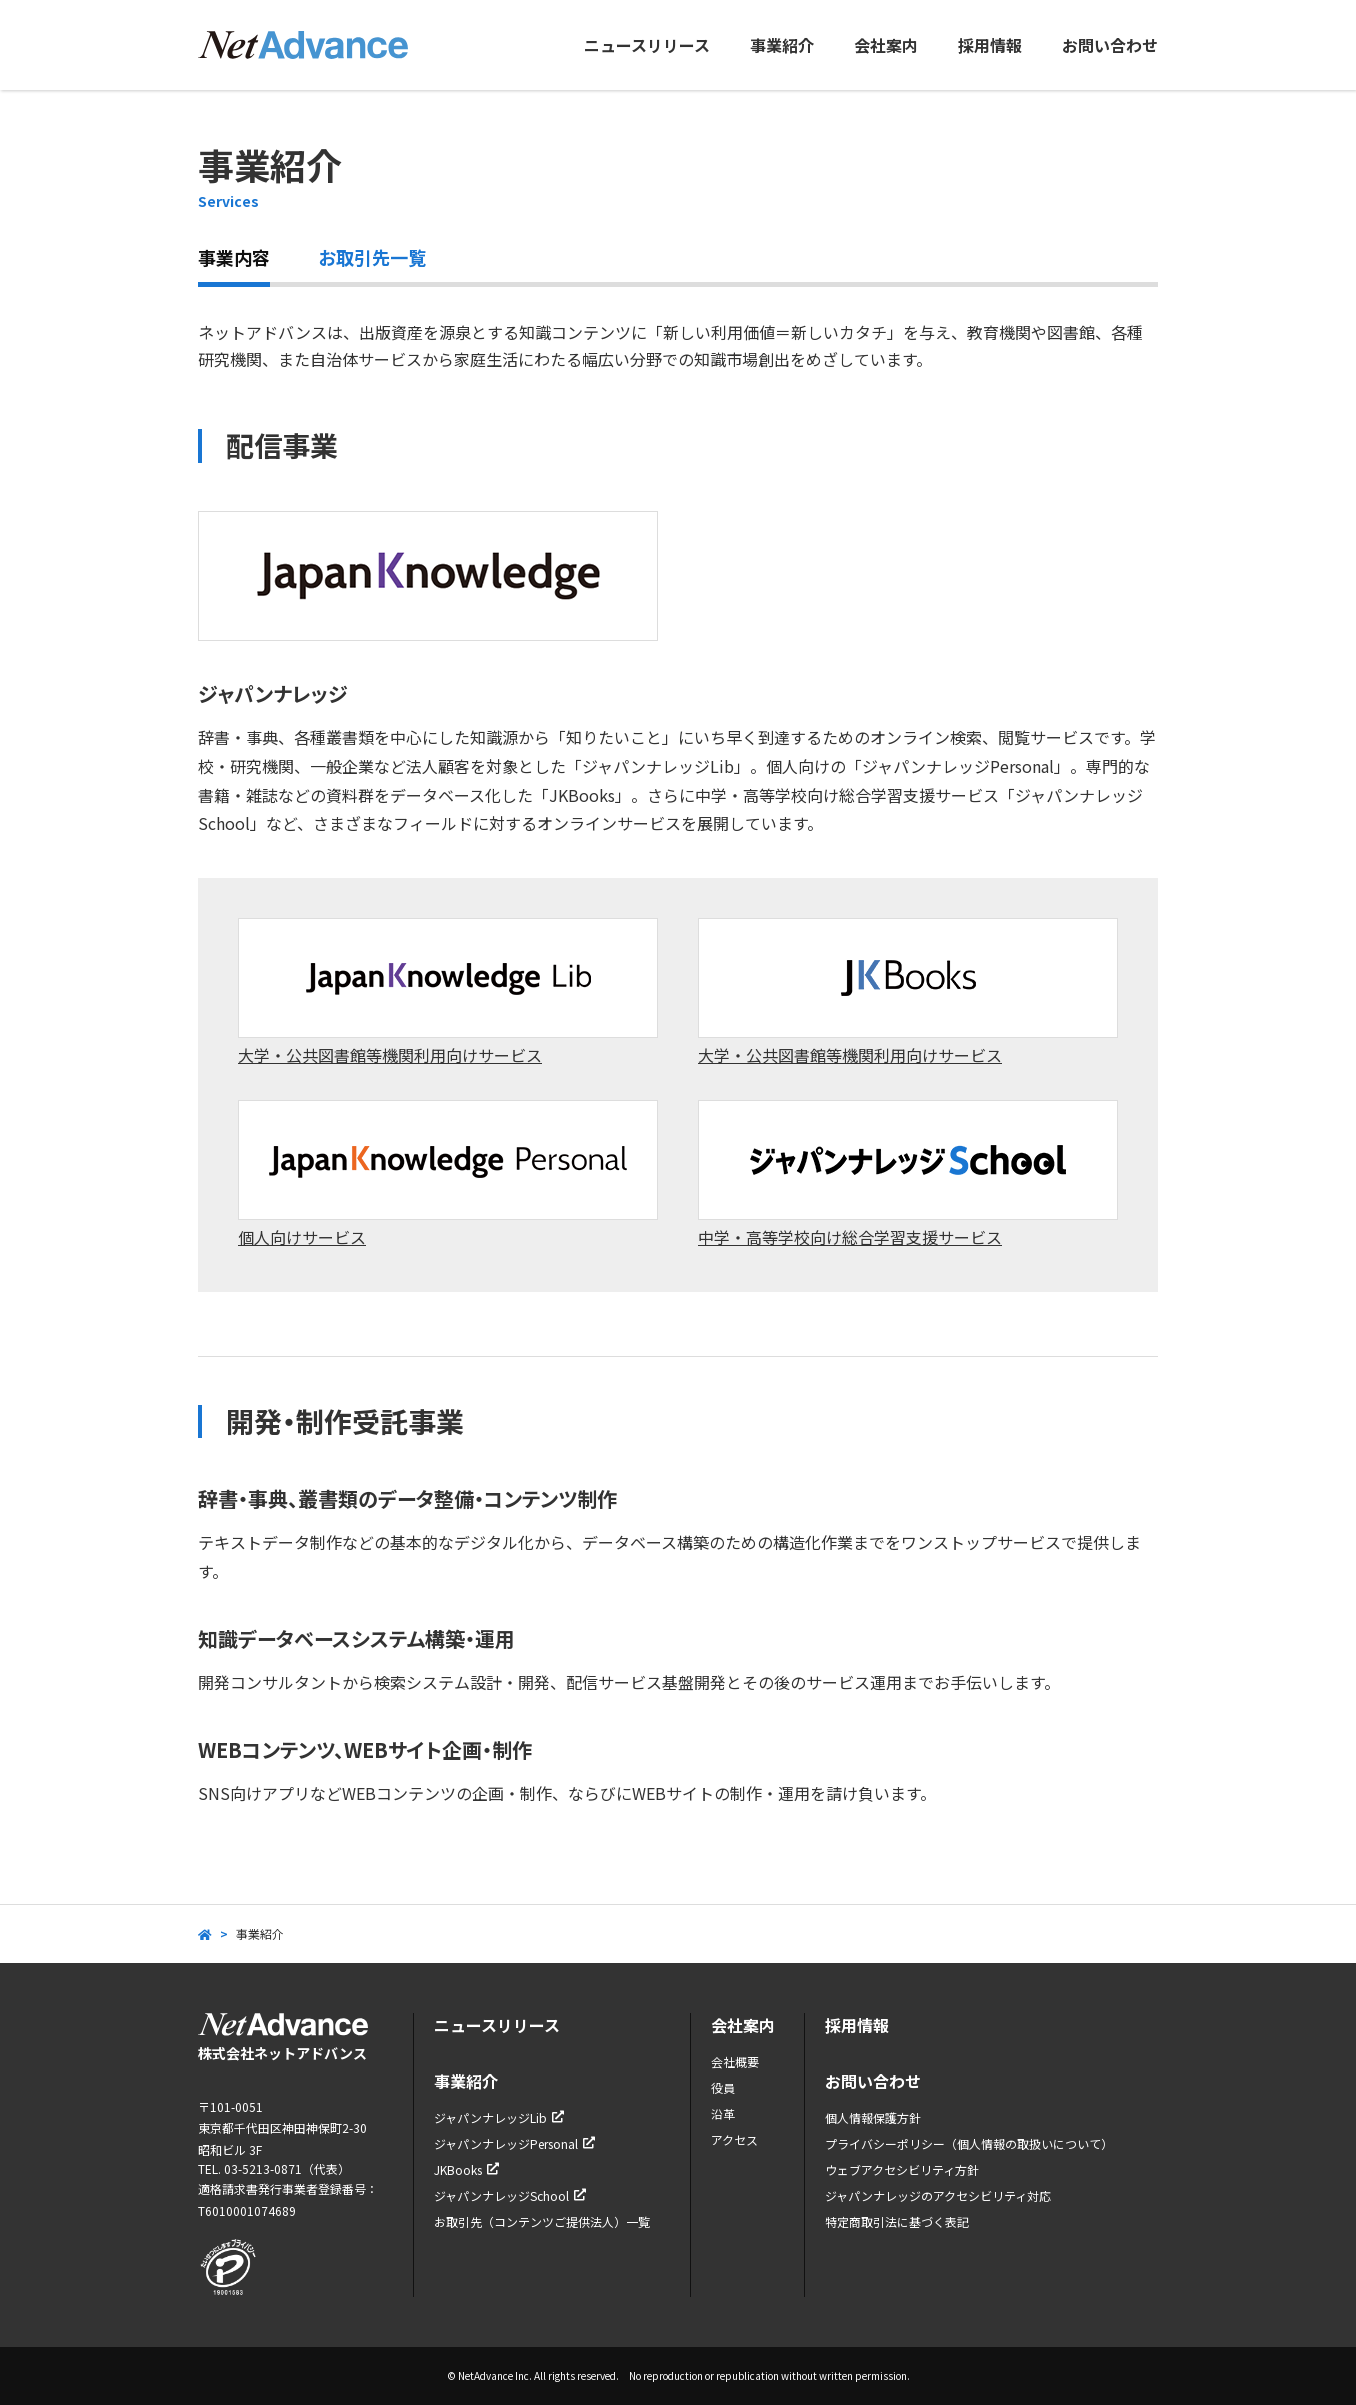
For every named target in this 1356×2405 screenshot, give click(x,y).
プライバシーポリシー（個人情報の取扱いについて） (969, 2143)
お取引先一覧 (372, 257)
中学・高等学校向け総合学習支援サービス (908, 1174)
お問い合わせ (1110, 45)
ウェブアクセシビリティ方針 (902, 2169)
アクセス (734, 2139)
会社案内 (886, 45)
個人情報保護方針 (873, 2117)
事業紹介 (782, 45)
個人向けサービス (448, 1174)
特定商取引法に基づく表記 (897, 2221)
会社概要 (735, 2061)
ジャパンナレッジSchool (510, 2195)
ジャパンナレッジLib (499, 2117)
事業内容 (234, 257)
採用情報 (990, 45)
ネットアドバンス (303, 45)
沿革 (723, 2113)
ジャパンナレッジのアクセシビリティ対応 (938, 2195)
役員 (723, 2087)
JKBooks (466, 2169)
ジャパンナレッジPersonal (514, 2143)
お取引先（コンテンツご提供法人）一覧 (542, 2221)
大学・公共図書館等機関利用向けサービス (448, 992)
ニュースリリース (647, 45)
